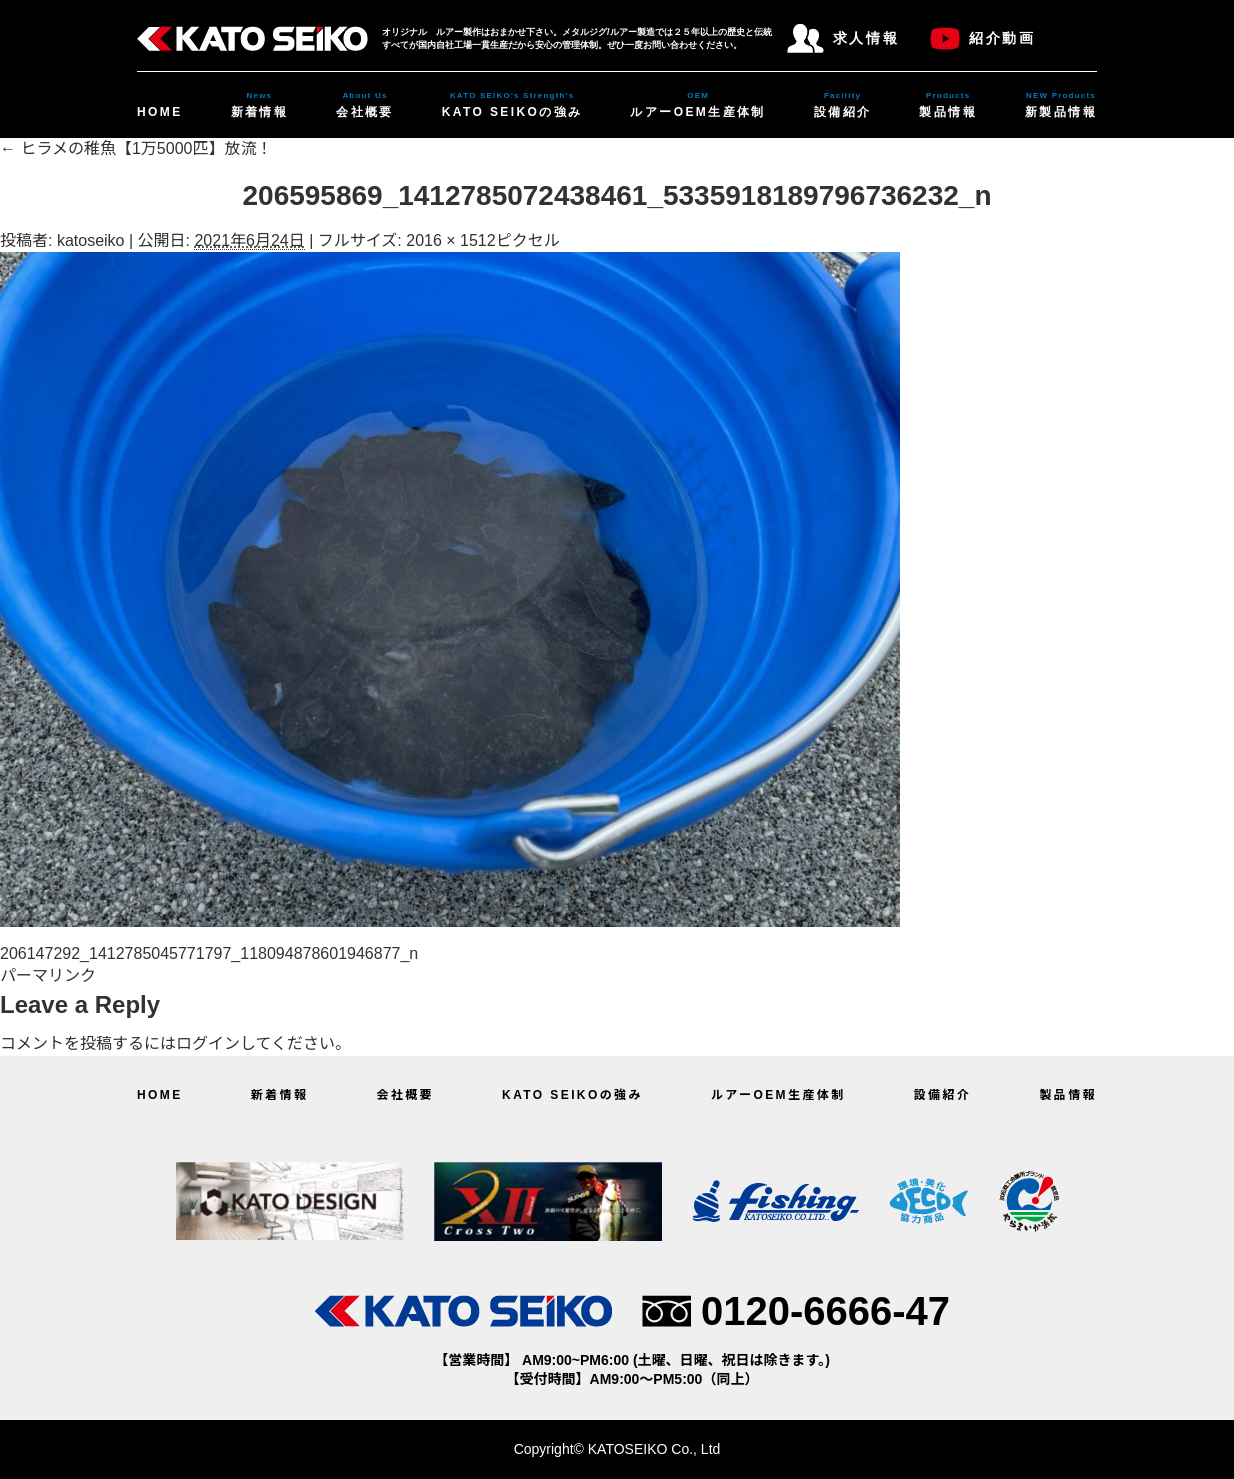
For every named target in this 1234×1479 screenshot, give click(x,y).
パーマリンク (48, 975)
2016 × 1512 (450, 240)
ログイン (208, 1043)
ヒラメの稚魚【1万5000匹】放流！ (136, 148)
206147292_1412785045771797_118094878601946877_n (209, 953)
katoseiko (91, 240)
